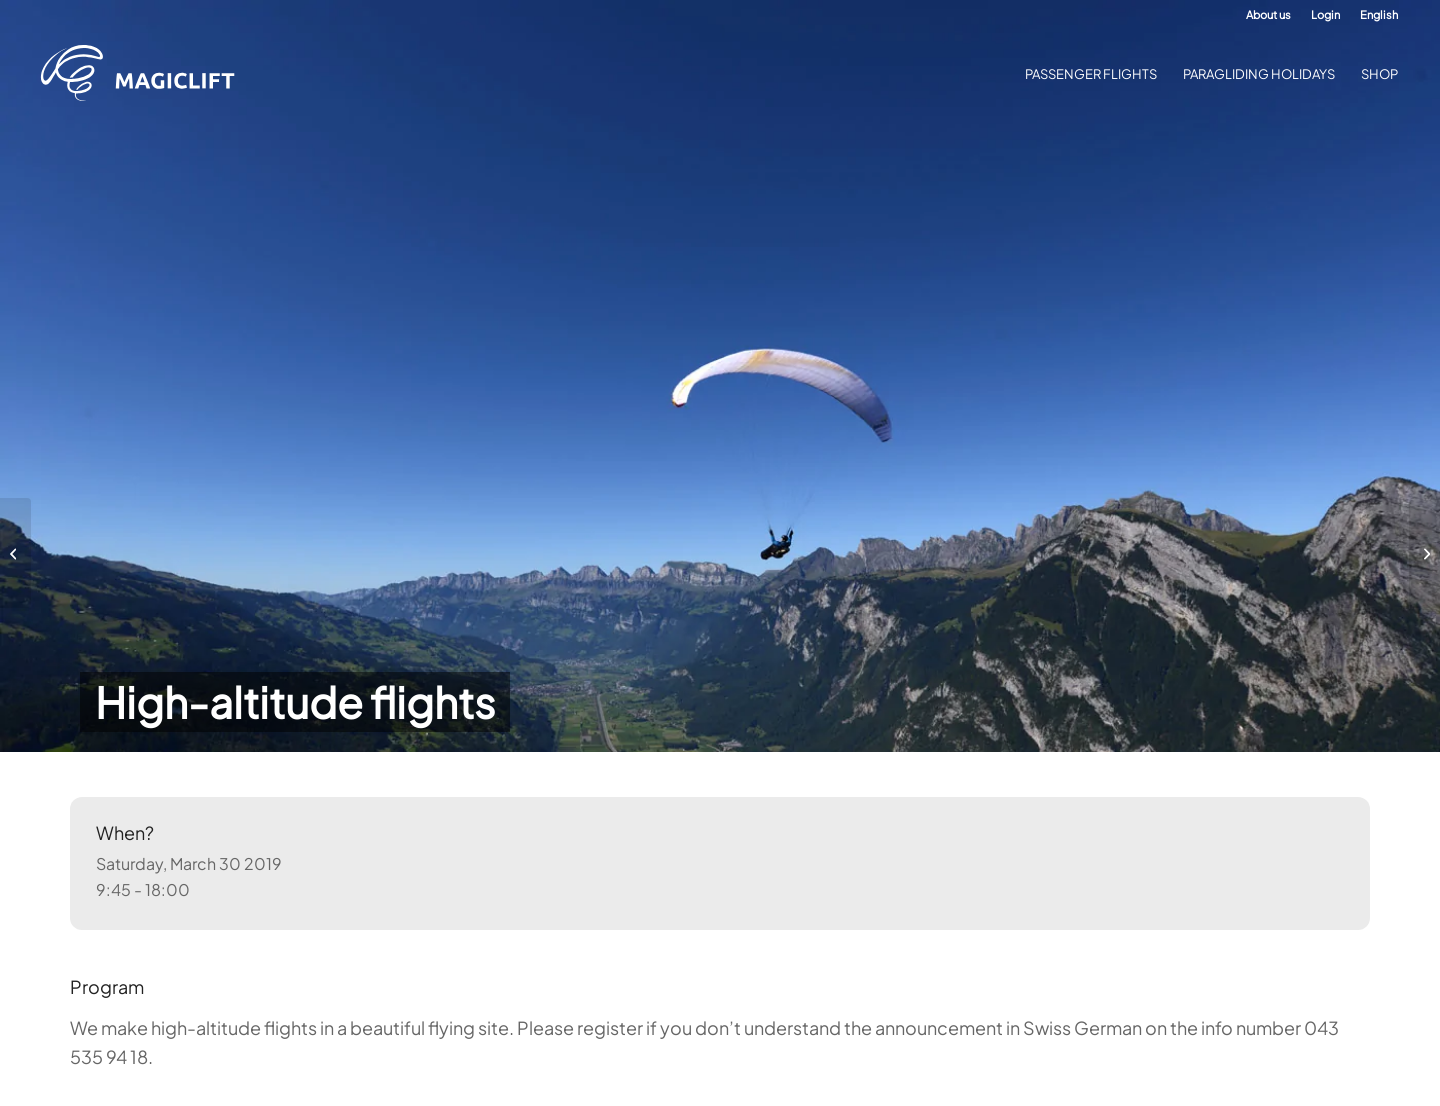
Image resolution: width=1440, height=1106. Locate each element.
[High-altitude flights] (15, 553)
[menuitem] (1268, 15)
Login (1325, 14)
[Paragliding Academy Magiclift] (144, 74)
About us (1268, 14)
